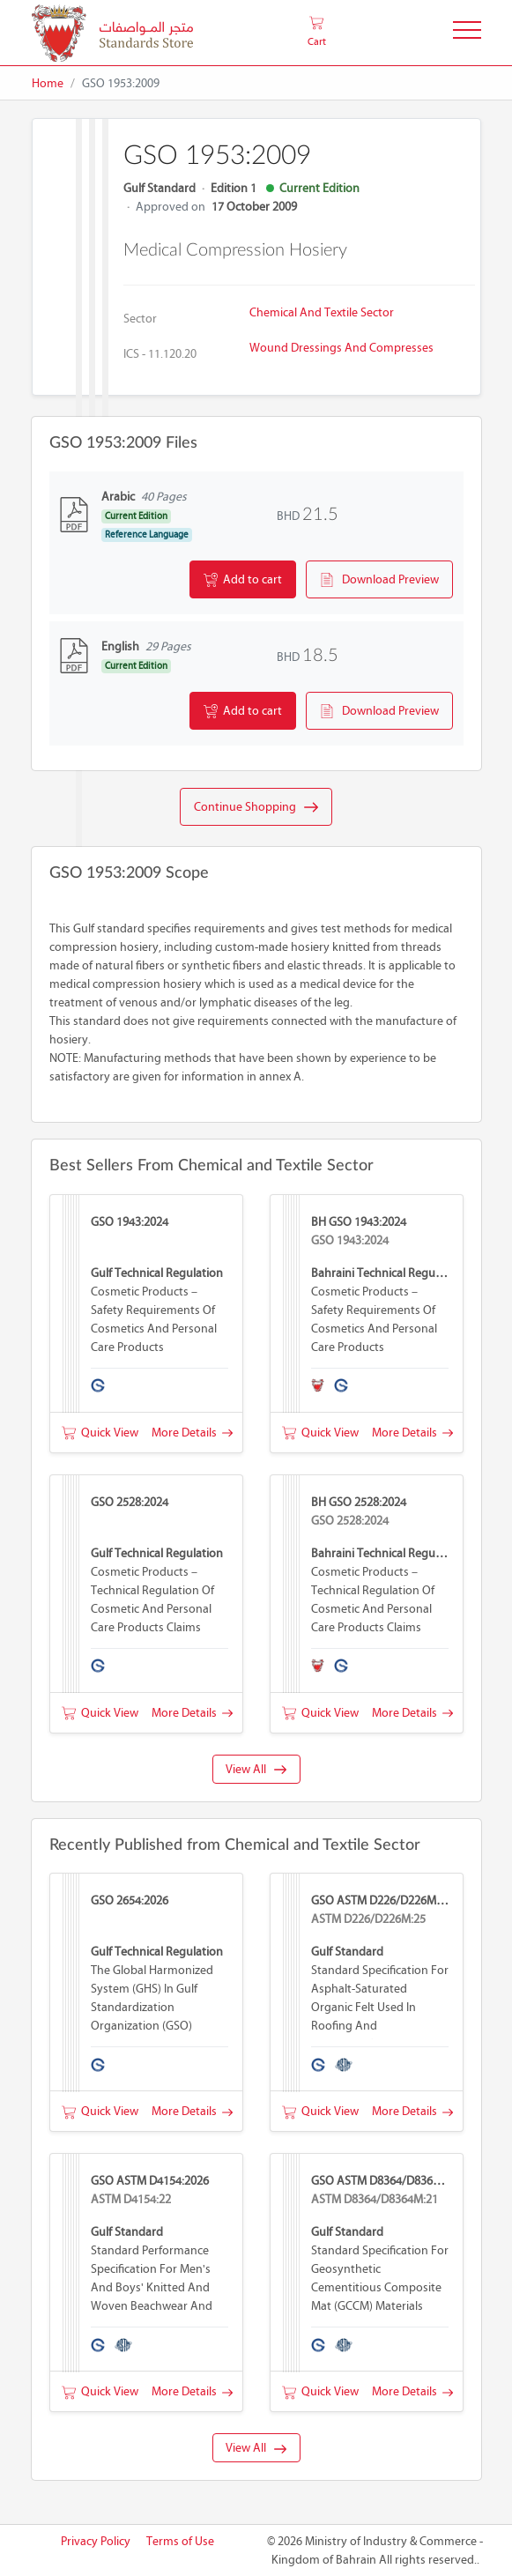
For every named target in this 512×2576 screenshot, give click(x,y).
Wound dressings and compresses (341, 347)
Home (47, 83)
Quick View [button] (100, 1432)
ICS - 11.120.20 (160, 353)
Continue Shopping (256, 807)
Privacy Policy (95, 2541)
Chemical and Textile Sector (321, 312)
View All (256, 1769)
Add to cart (243, 580)
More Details (192, 1432)
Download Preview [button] (379, 580)
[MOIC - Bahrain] (112, 33)
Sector (140, 318)
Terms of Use (180, 2541)
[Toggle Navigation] (467, 33)
